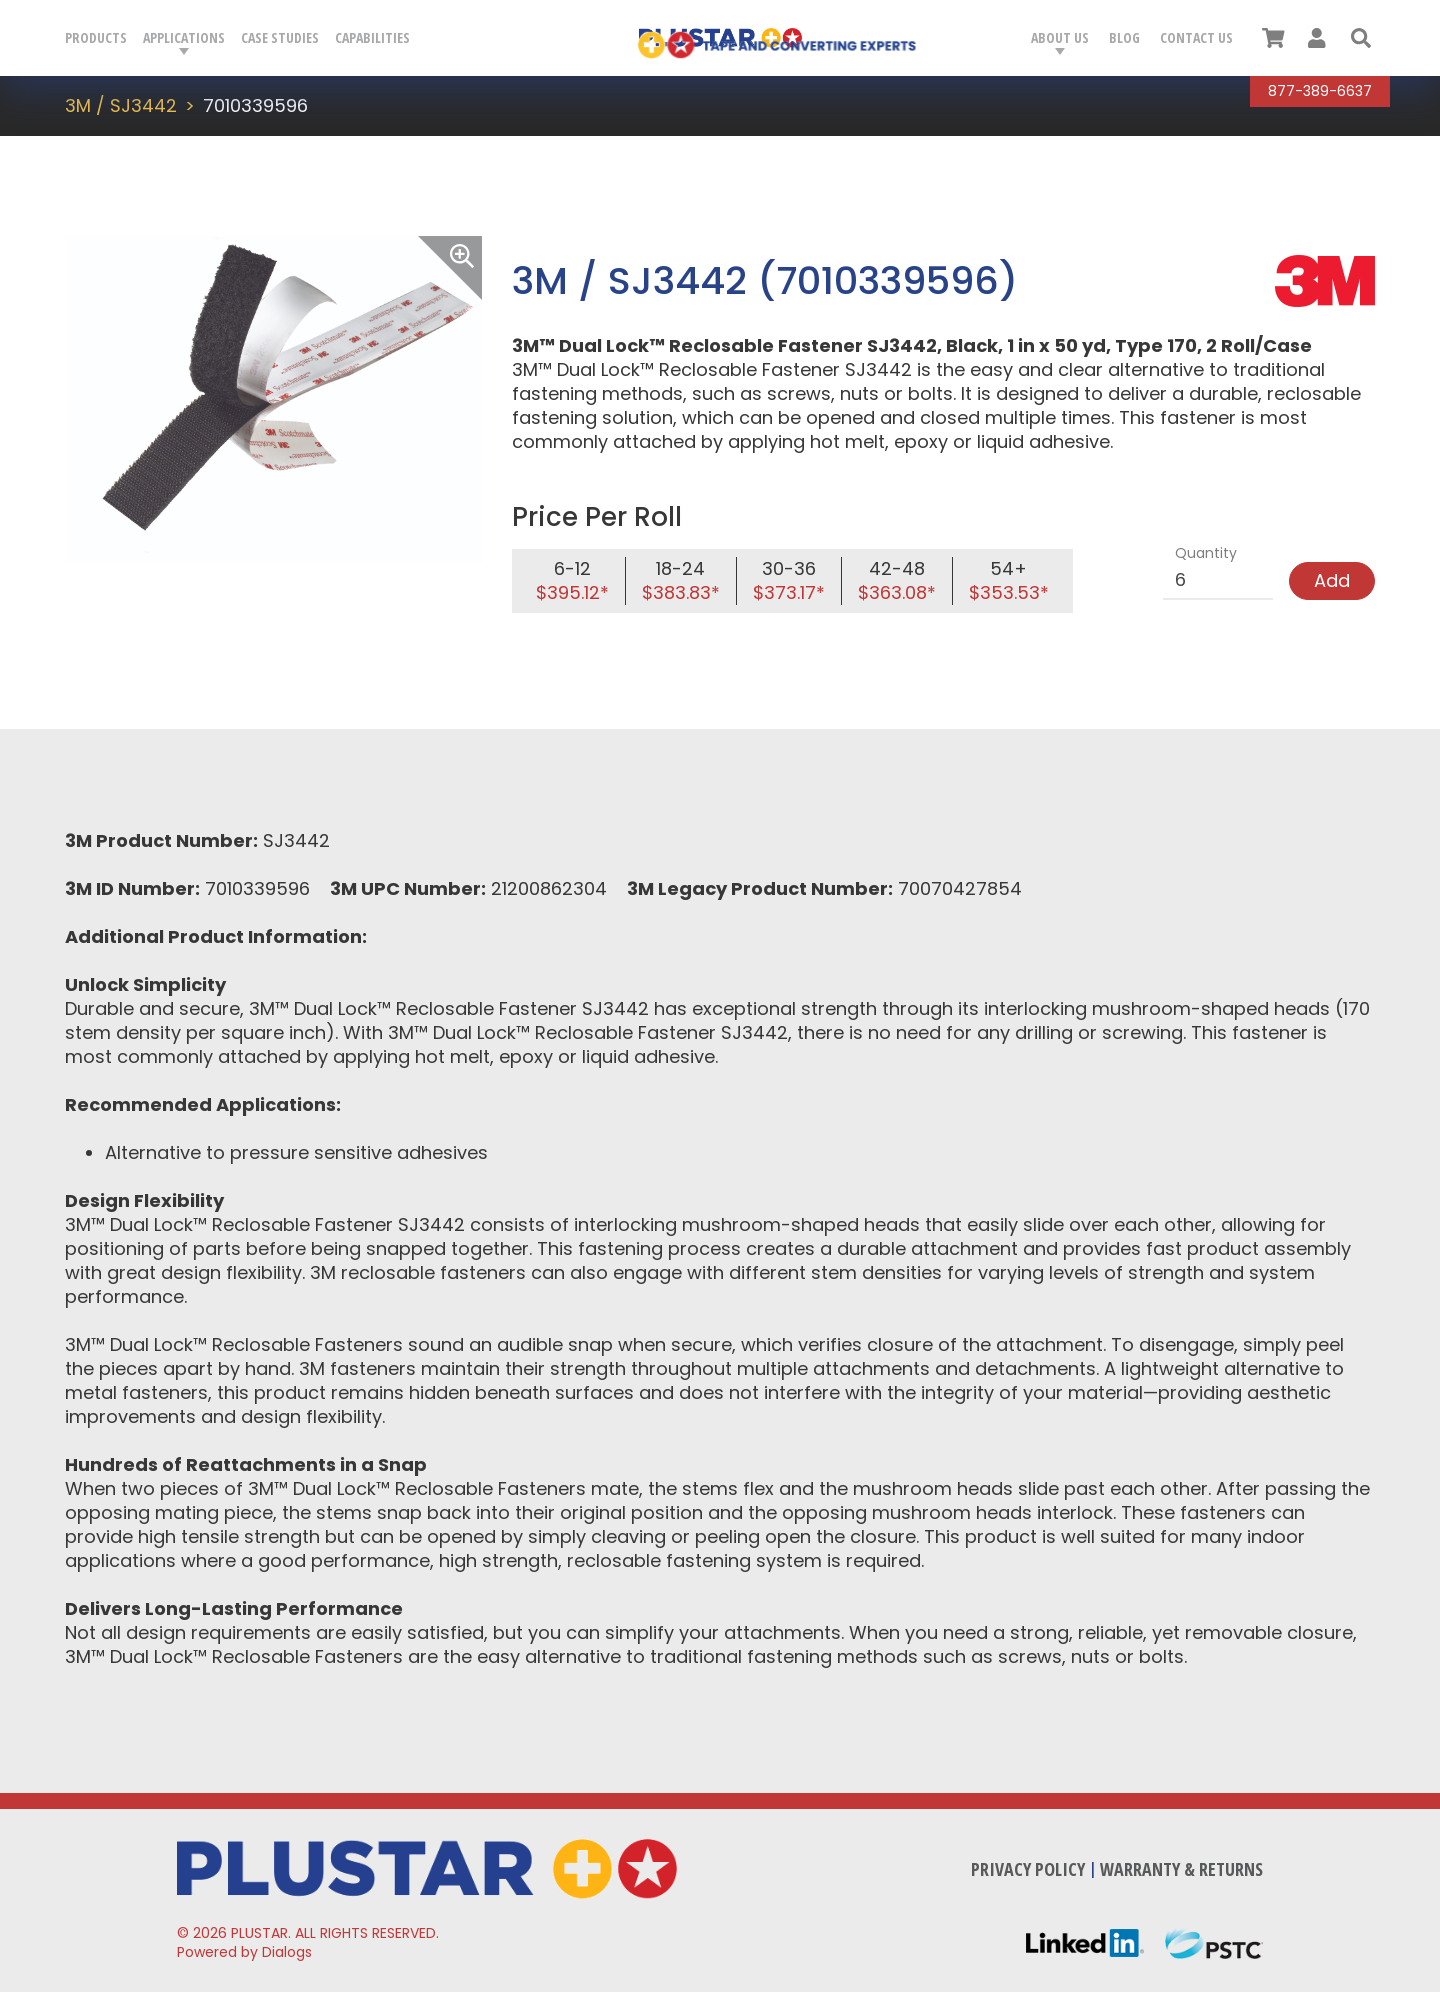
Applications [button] (184, 37)
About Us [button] (1060, 37)
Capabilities (372, 37)
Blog (1124, 37)
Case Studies (280, 37)
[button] (1361, 38)
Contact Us (1196, 37)
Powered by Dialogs (244, 1952)
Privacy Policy (1028, 1869)
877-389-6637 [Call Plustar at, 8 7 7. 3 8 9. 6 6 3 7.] (1320, 91)
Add (1332, 580)
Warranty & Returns (1181, 1869)
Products (96, 37)
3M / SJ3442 (121, 105)
